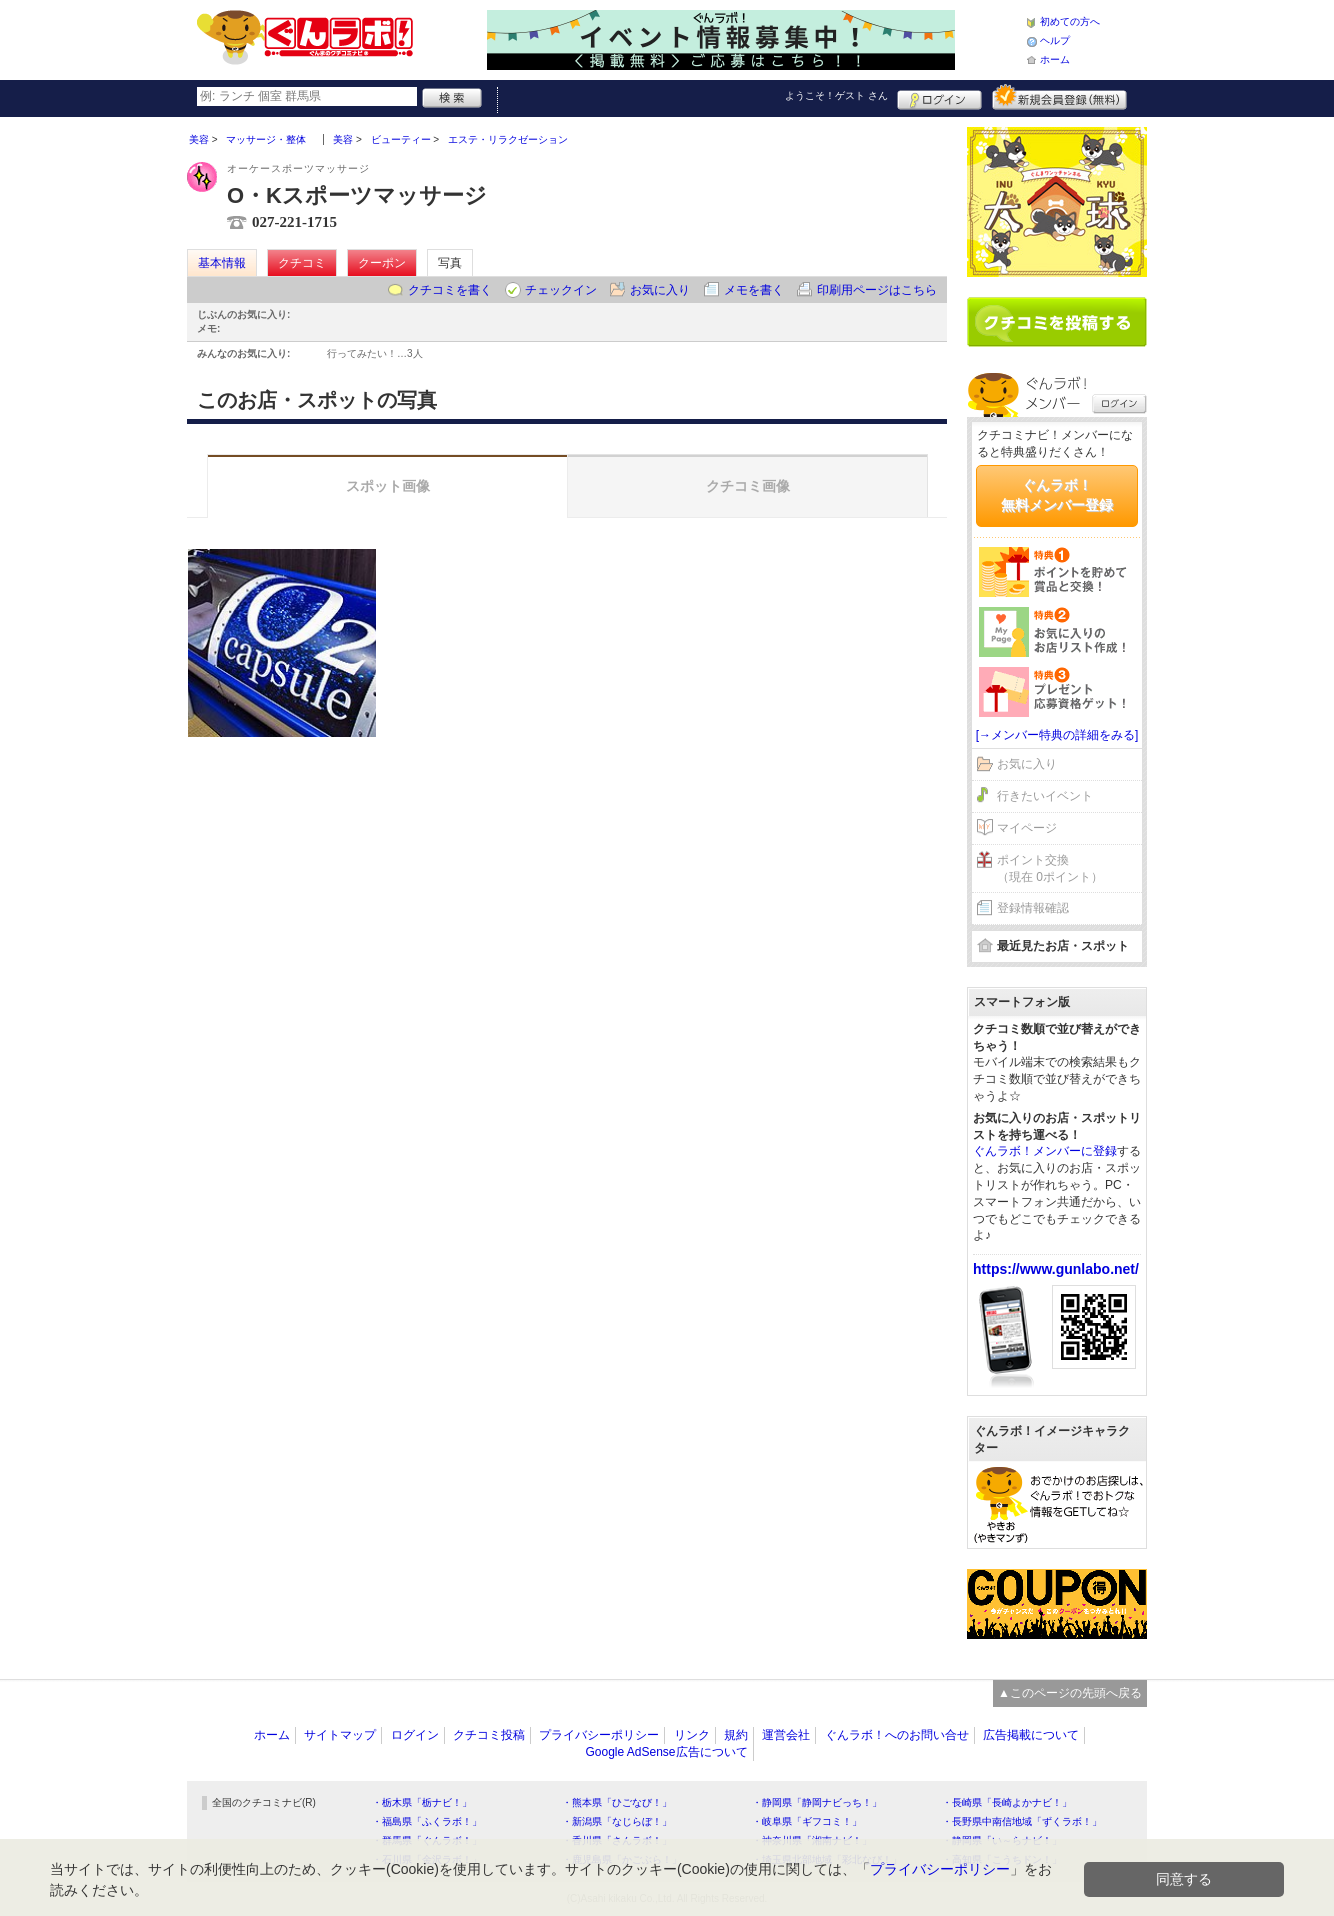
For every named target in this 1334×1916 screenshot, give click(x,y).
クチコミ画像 (748, 486)
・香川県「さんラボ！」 (617, 1840)
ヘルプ (1055, 40)
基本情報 (222, 263)
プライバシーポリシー (599, 1735)
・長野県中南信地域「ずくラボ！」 (1022, 1821)
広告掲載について (1031, 1735)
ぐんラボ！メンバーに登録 (1045, 1151)
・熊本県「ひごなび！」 (617, 1802)
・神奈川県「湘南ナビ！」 (812, 1840)
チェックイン (561, 290)
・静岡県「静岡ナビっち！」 (817, 1802)
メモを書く (754, 290)
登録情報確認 (1033, 908)
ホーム (1055, 59)
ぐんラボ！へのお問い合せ (897, 1735)
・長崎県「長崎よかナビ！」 (1007, 1802)
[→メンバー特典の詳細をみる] (1057, 735)
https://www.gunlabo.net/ (1056, 1269)
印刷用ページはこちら (877, 290)
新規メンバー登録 (1059, 97)
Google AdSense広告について (666, 1752)
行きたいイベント (1045, 796)
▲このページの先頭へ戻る (1070, 1693)
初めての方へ (1070, 21)
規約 (736, 1735)
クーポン (382, 263)
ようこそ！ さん (836, 95)
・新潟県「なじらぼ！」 (617, 1821)
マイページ (1027, 828)
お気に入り (660, 290)
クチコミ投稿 (489, 1735)
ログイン (939, 97)
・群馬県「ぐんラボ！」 (427, 1840)
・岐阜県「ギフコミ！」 (807, 1821)
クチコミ (302, 263)
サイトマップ (340, 1735)
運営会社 (786, 1735)
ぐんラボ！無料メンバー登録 (1057, 495)
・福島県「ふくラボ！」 (427, 1821)
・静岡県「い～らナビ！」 (1002, 1840)
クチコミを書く (450, 290)
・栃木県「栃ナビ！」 (422, 1802)
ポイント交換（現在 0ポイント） (1050, 868)
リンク (692, 1735)
